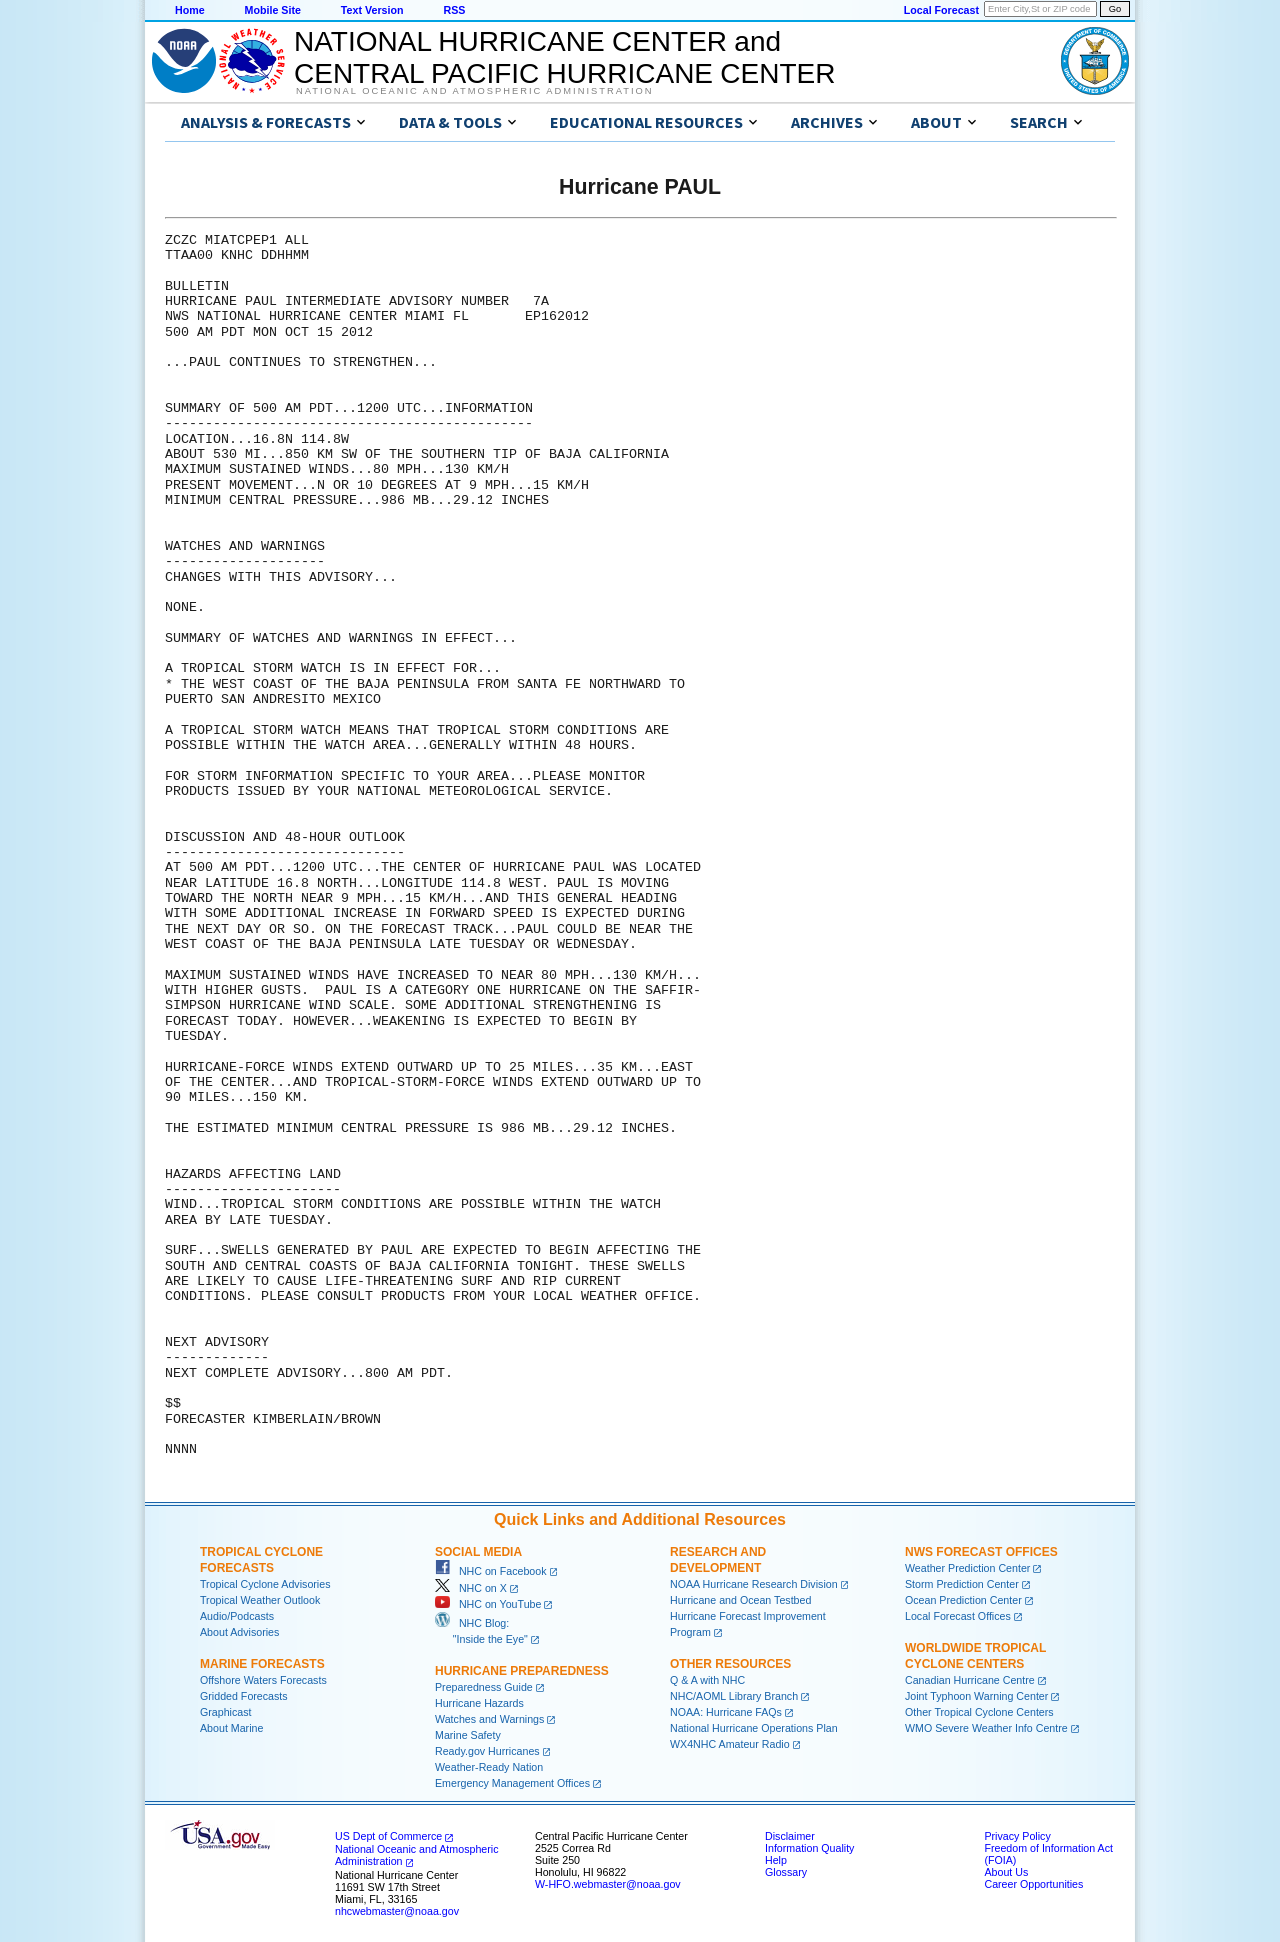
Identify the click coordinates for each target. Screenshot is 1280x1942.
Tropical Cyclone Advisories (265, 1584)
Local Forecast (941, 10)
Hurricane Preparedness (522, 1671)
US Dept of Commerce (388, 1836)
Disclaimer (790, 1836)
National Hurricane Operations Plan (754, 1728)
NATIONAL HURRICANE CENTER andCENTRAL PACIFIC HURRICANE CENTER (564, 57)
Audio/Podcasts (237, 1616)
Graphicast (226, 1712)
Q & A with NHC (707, 1680)
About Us (1006, 1872)
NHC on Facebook (491, 1571)
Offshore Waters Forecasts (263, 1680)
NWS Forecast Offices (981, 1552)
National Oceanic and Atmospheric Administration (474, 91)
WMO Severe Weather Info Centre (986, 1728)
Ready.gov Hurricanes (487, 1751)
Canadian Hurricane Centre (970, 1680)
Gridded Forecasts (244, 1696)
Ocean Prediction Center (963, 1600)
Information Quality (809, 1848)
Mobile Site (273, 10)
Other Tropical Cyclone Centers (979, 1712)
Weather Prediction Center (967, 1568)
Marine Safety (468, 1735)
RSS (454, 10)
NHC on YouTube (488, 1604)
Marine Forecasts (262, 1664)
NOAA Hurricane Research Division (754, 1584)
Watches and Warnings (489, 1719)
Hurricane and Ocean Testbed (740, 1600)
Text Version (372, 10)
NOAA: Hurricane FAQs (726, 1712)
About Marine (231, 1728)
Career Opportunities (1033, 1884)
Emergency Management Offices (512, 1783)
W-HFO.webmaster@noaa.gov (608, 1884)
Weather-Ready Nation (489, 1767)
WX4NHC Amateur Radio (730, 1744)
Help (776, 1860)
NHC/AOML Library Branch (734, 1696)
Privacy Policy (1017, 1836)
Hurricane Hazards (479, 1703)
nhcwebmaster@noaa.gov (397, 1911)
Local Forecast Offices (958, 1616)
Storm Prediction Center (962, 1584)
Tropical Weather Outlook (260, 1600)
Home (190, 10)
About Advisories (239, 1632)
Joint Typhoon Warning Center (976, 1696)
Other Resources (730, 1664)
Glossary (786, 1872)
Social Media (478, 1552)
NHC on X (471, 1588)
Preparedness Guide (484, 1687)
